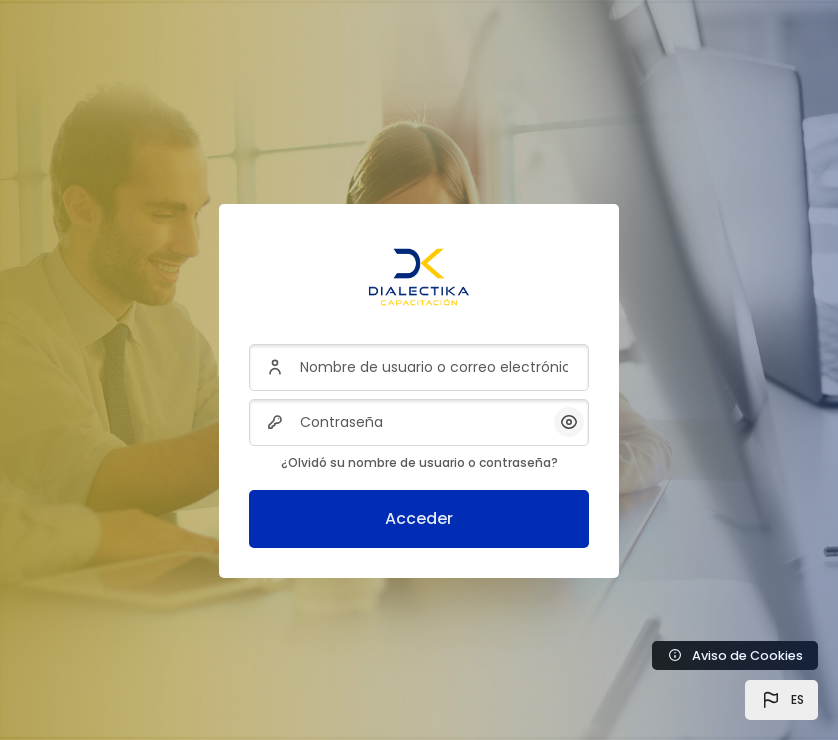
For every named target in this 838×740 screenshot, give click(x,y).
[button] (781, 700)
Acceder (419, 518)
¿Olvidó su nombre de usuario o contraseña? (419, 462)
